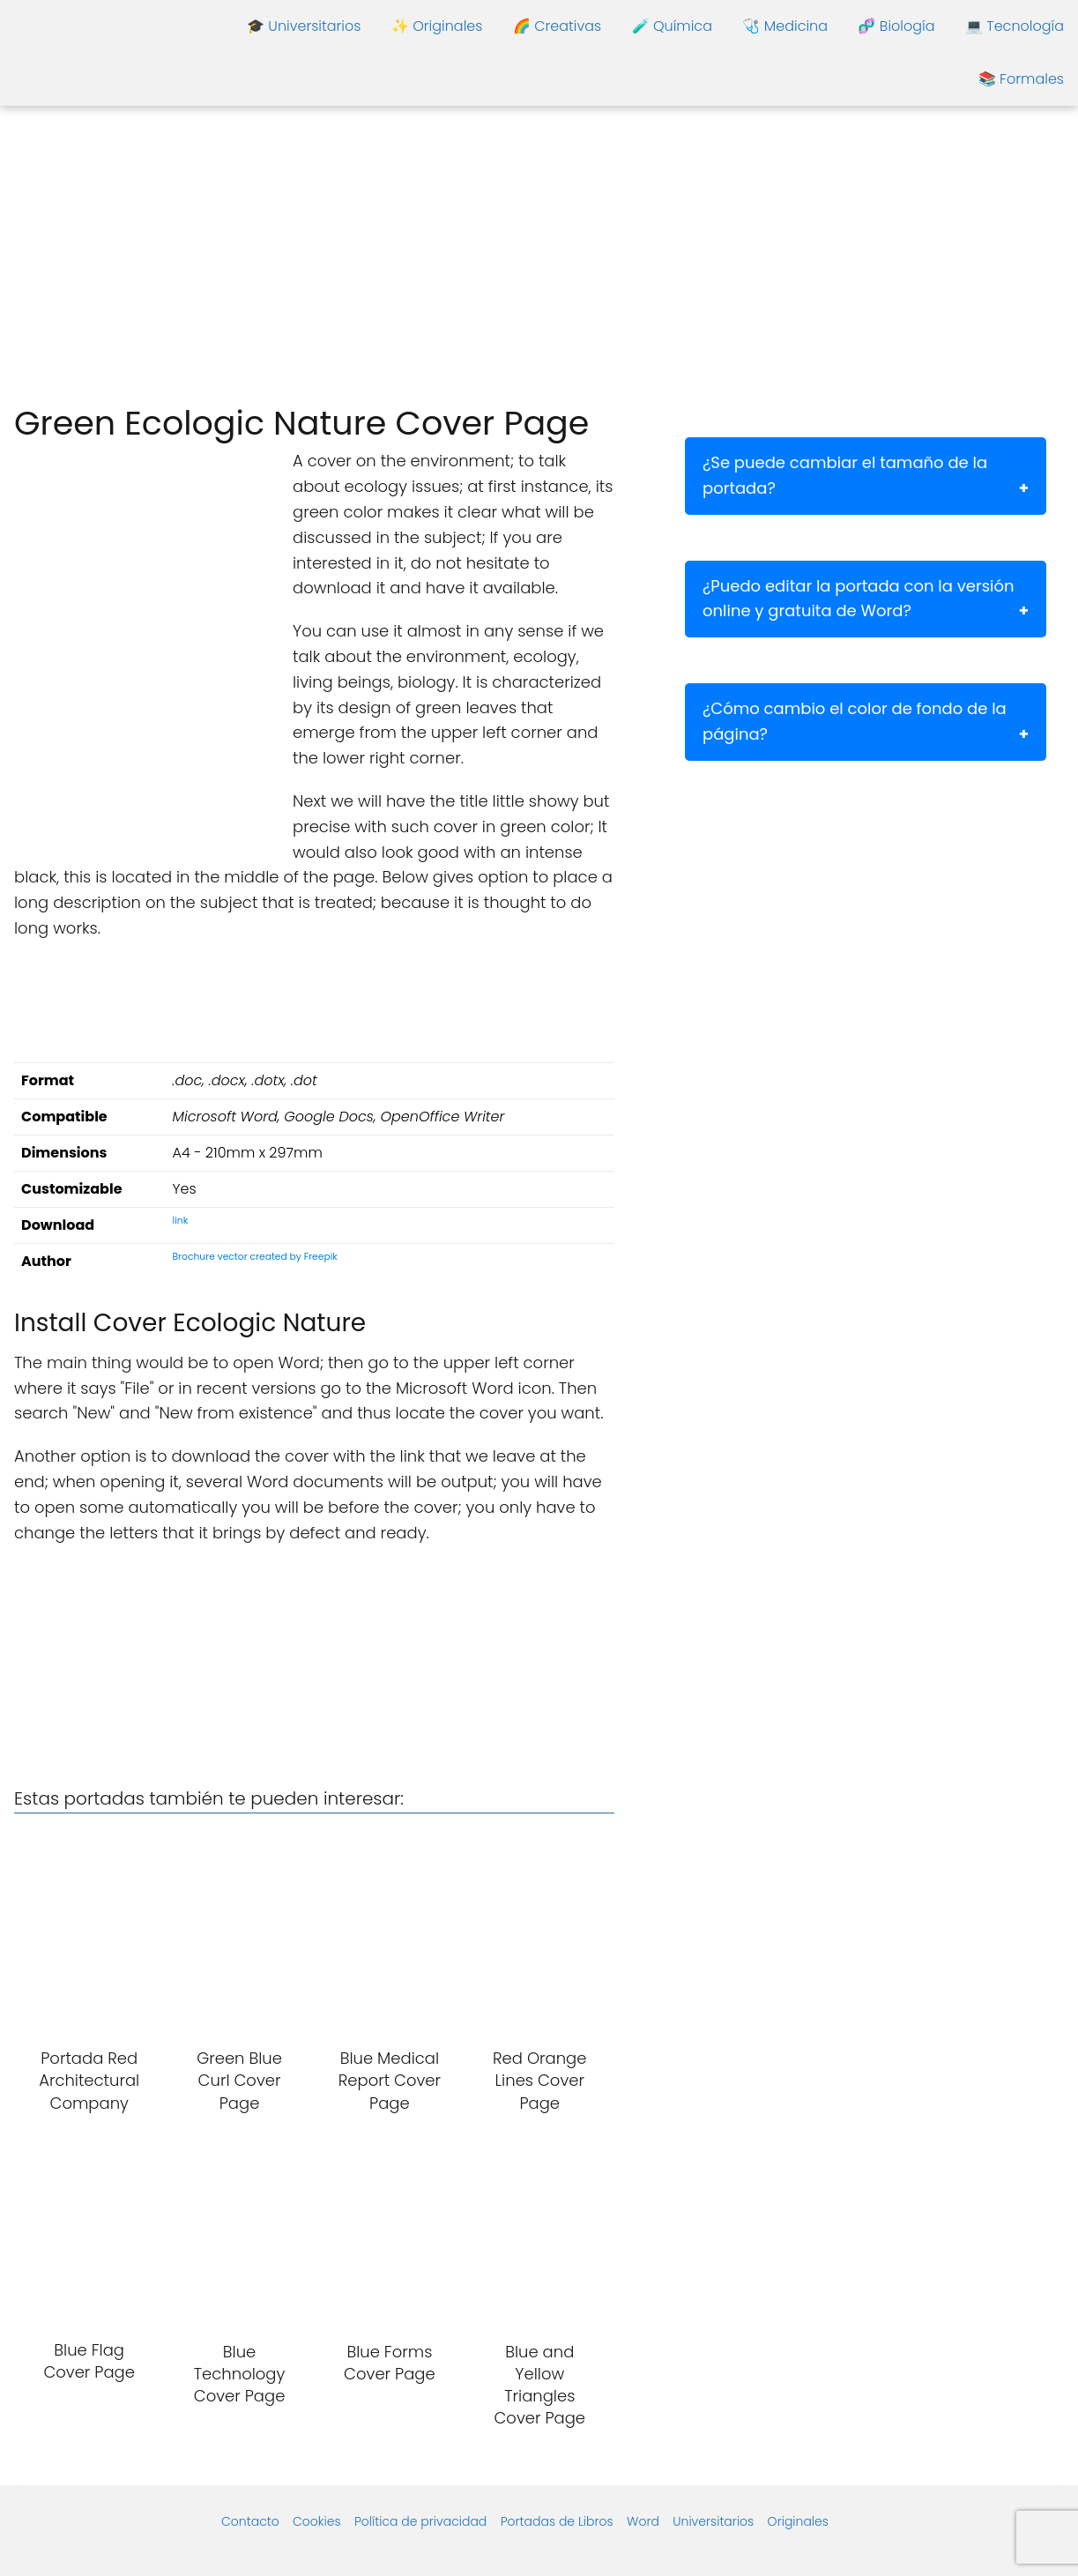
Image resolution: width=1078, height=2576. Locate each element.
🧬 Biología (896, 26)
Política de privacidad (420, 2521)
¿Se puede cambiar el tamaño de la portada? (845, 475)
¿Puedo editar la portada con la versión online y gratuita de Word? (859, 598)
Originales (798, 2521)
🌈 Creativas (557, 26)
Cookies (317, 2521)
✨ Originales (437, 26)
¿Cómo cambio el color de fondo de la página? (855, 721)
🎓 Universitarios (304, 26)
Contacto (250, 2521)
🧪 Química (672, 26)
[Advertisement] (539, 255)
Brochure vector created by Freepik (255, 1256)
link (181, 1220)
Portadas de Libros (557, 2521)
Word (643, 2521)
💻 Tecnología (1014, 26)
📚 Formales (1021, 79)
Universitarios (713, 2521)
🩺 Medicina (785, 26)
